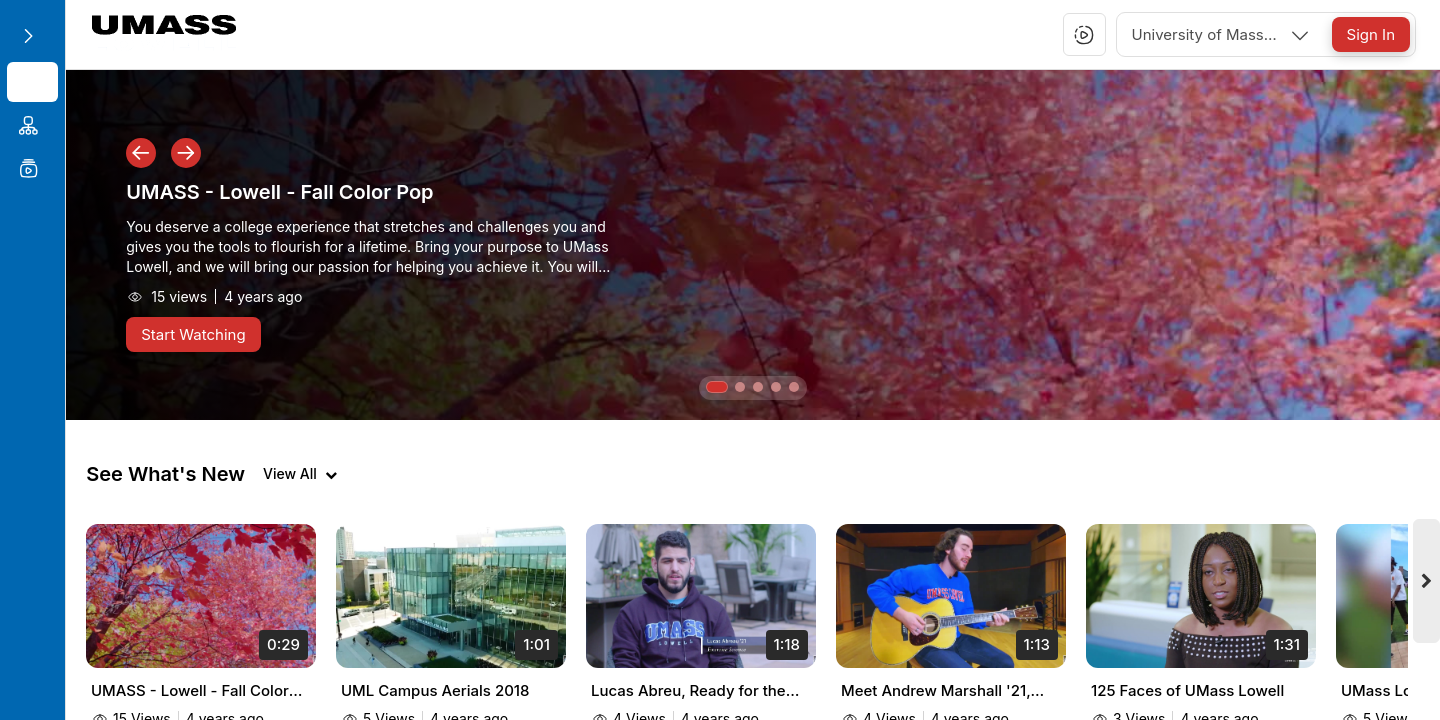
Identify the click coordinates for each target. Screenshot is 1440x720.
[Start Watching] (187, 334)
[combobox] (1222, 34)
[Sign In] (1371, 34)
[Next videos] (1428, 594)
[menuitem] (29, 82)
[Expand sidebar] (28, 36)
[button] (1084, 35)
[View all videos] (294, 474)
